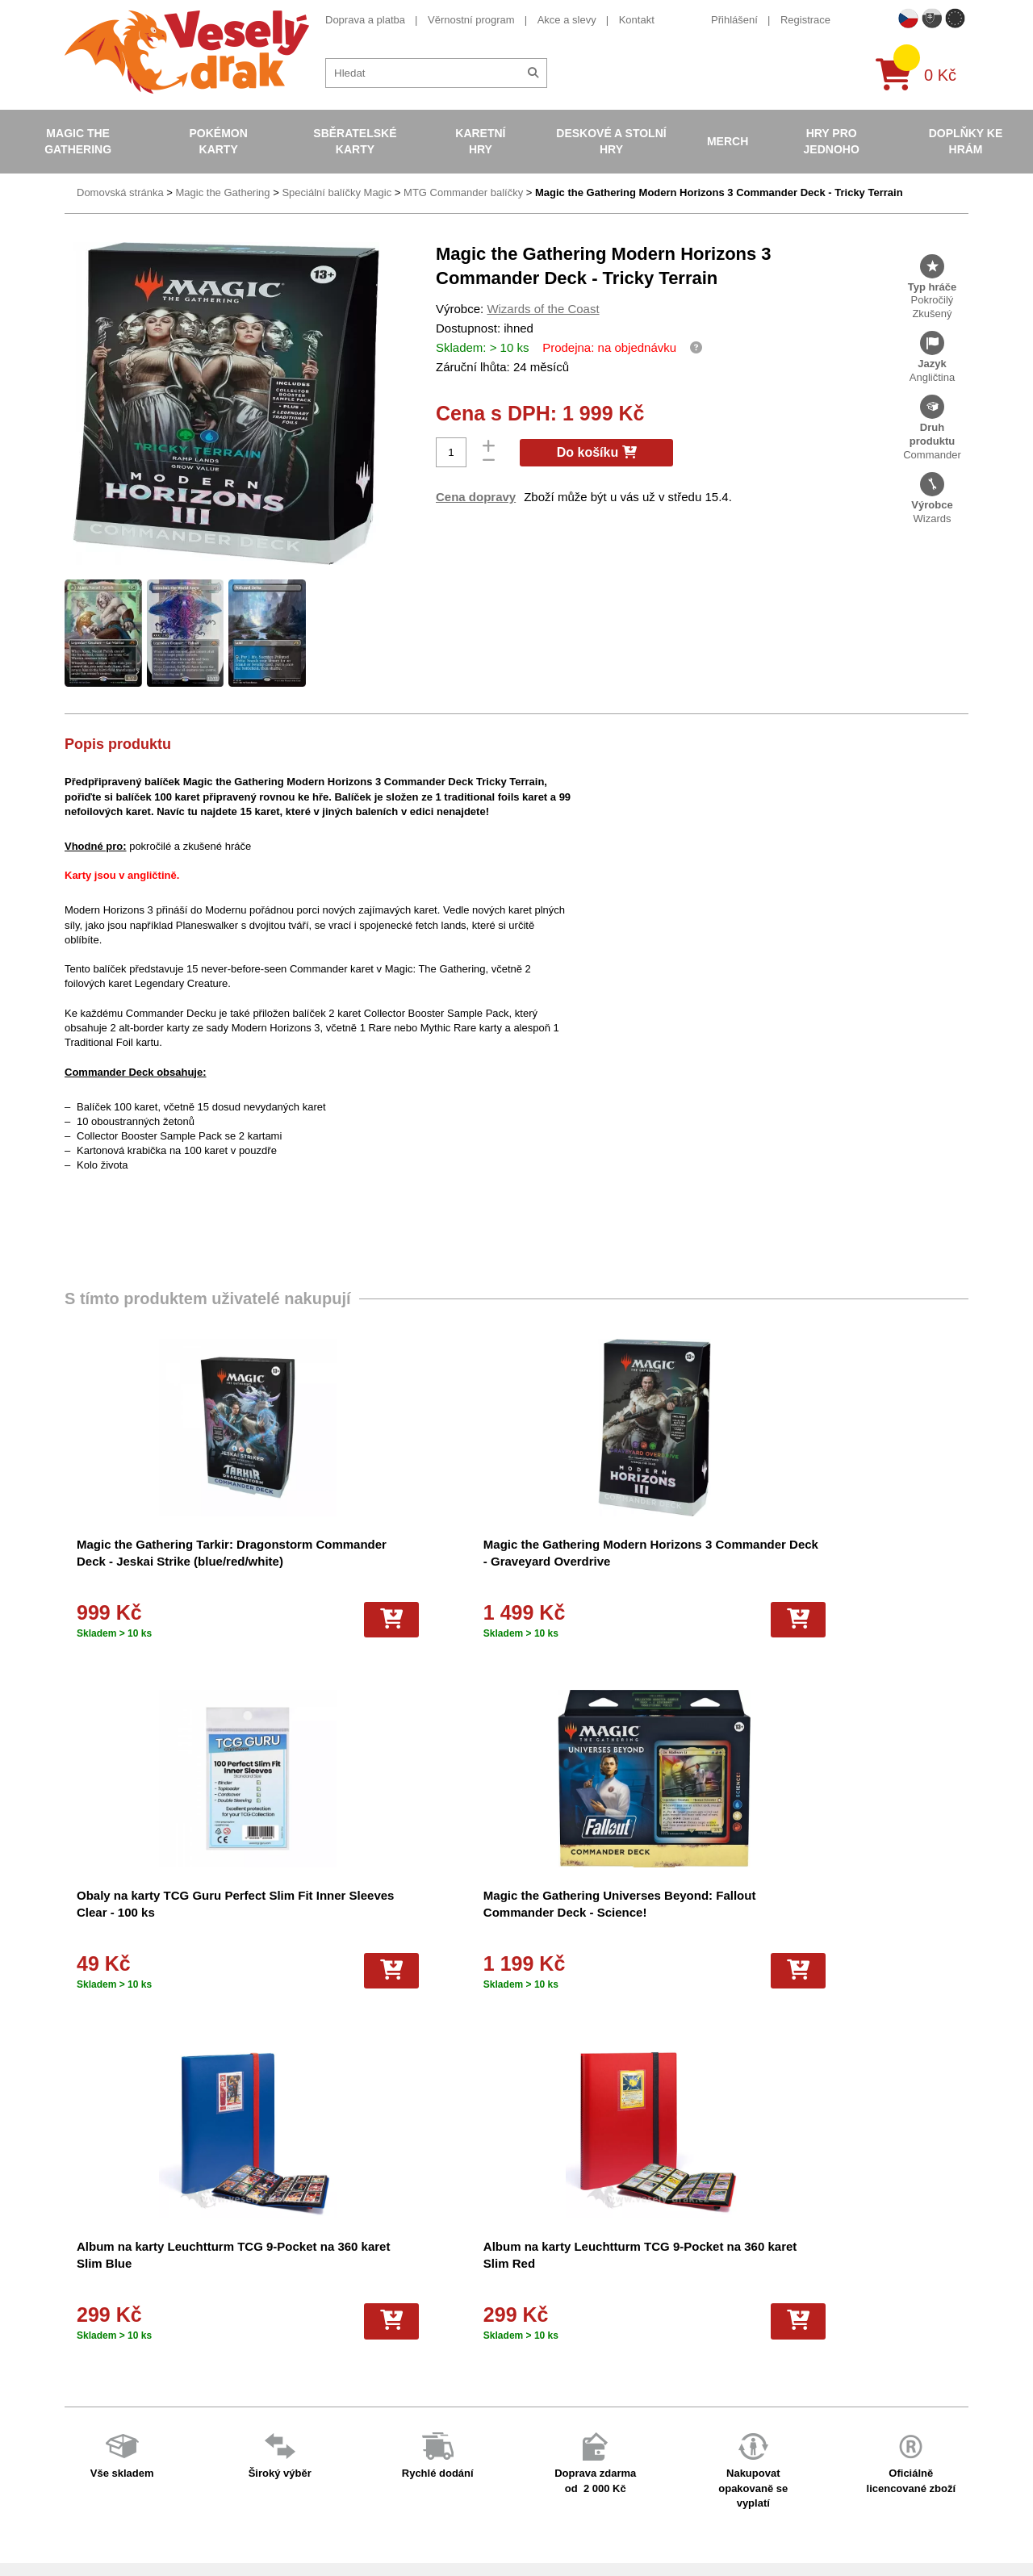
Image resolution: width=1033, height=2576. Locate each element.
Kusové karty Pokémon (557, 2477)
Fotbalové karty (539, 2456)
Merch (727, 141)
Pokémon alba (536, 2308)
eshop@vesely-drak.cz (795, 2309)
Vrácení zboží (315, 2392)
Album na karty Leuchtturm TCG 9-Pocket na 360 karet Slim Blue (155, 1912)
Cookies (302, 2350)
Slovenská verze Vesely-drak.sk (816, 2524)
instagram (765, 2384)
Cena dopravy (476, 497)
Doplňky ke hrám (966, 141)
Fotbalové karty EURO (555, 2498)
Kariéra (300, 2413)
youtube (760, 2359)
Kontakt (637, 20)
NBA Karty (527, 2392)
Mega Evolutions (541, 2519)
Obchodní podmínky (330, 2287)
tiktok (754, 2408)
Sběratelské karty (354, 141)
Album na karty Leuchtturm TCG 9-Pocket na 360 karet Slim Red (387, 1912)
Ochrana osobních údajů (340, 2456)
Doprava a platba (365, 20)
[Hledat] (533, 73)
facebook (763, 2334)
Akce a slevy (566, 20)
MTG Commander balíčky (463, 192)
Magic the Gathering (77, 141)
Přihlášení (734, 20)
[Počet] (451, 452)
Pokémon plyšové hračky (561, 2413)
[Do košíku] (217, 1619)
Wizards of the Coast (543, 309)
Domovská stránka (120, 192)
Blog (293, 2435)
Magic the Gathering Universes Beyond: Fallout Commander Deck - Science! (855, 1561)
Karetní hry (480, 141)
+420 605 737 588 (784, 2284)
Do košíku (597, 452)
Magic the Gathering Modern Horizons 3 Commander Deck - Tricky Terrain (719, 192)
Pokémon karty (218, 141)
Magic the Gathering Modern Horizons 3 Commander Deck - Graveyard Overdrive (391, 1561)
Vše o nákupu (315, 2371)
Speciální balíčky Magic (336, 192)
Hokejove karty (537, 2329)
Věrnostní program (471, 20)
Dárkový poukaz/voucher (341, 2329)
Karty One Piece (541, 2435)
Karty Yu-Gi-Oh (538, 2371)
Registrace (805, 20)
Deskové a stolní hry (611, 141)
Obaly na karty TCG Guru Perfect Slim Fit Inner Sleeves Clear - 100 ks (613, 1561)
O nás (297, 2308)
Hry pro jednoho (831, 141)
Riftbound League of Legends (572, 2541)
